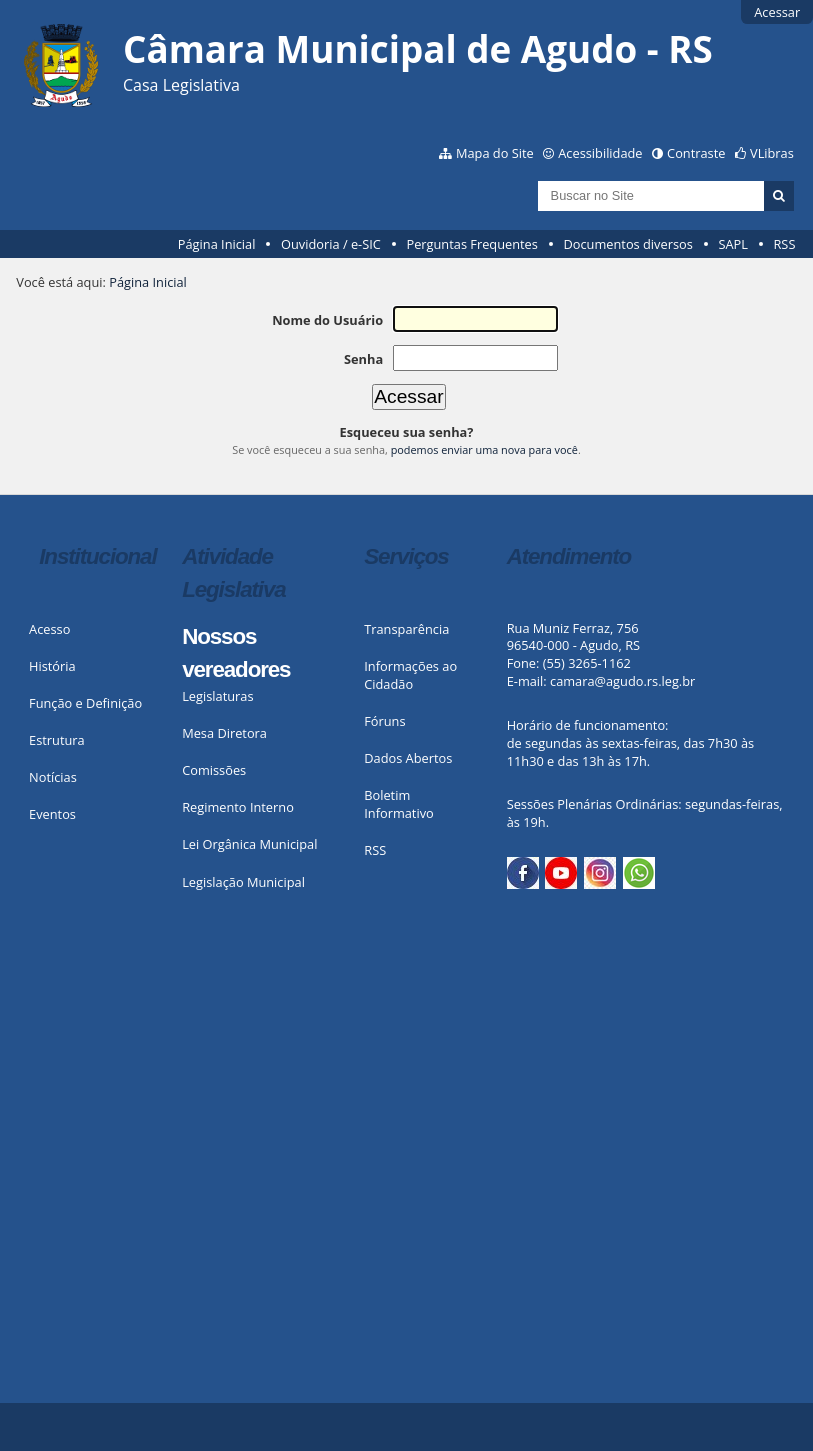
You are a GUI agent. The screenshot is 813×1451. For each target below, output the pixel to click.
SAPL (733, 244)
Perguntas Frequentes (471, 244)
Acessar (777, 12)
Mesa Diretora (224, 733)
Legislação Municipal (243, 882)
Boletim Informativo (399, 804)
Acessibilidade (600, 153)
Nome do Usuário (327, 320)
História (52, 666)
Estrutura (57, 740)
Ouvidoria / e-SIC (331, 244)
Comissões (214, 770)
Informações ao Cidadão (410, 675)
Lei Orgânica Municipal (249, 844)
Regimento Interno (238, 807)
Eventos (52, 814)
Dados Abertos (408, 758)
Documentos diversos (627, 244)
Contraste (696, 153)
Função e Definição (85, 703)
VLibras (772, 153)
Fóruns (384, 721)
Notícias (53, 777)
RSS (784, 244)
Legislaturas (217, 696)
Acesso (49, 629)
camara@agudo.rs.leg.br (622, 681)
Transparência (406, 629)
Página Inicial (217, 244)
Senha (363, 359)
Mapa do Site (495, 153)
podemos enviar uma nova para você (484, 449)
